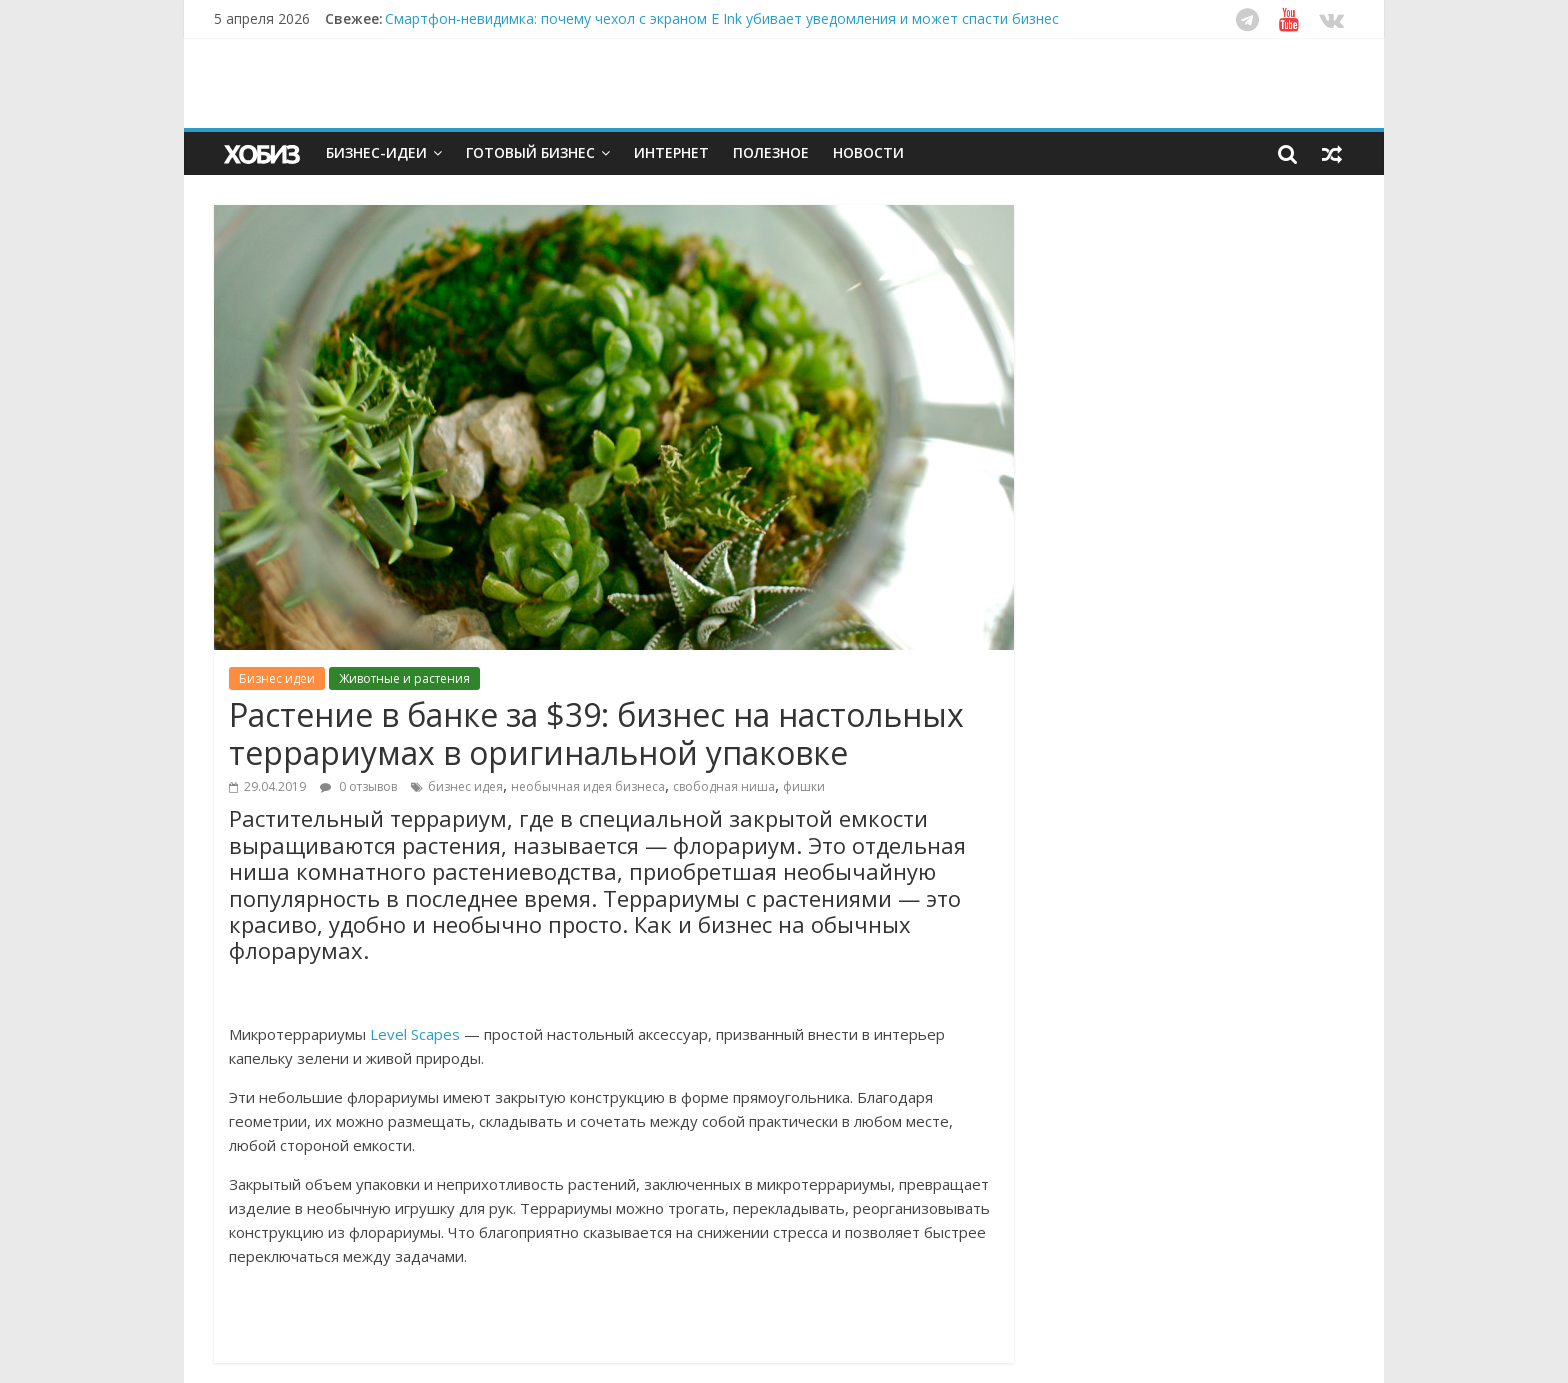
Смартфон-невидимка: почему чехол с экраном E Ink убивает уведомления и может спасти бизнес (722, 18)
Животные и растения (404, 678)
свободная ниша (724, 786)
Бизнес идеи (277, 678)
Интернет (671, 152)
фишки (804, 786)
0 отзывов (358, 786)
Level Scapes (415, 1034)
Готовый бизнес (530, 152)
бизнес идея (465, 786)
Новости (868, 152)
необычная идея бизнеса (588, 786)
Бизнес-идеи (376, 152)
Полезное (771, 152)
